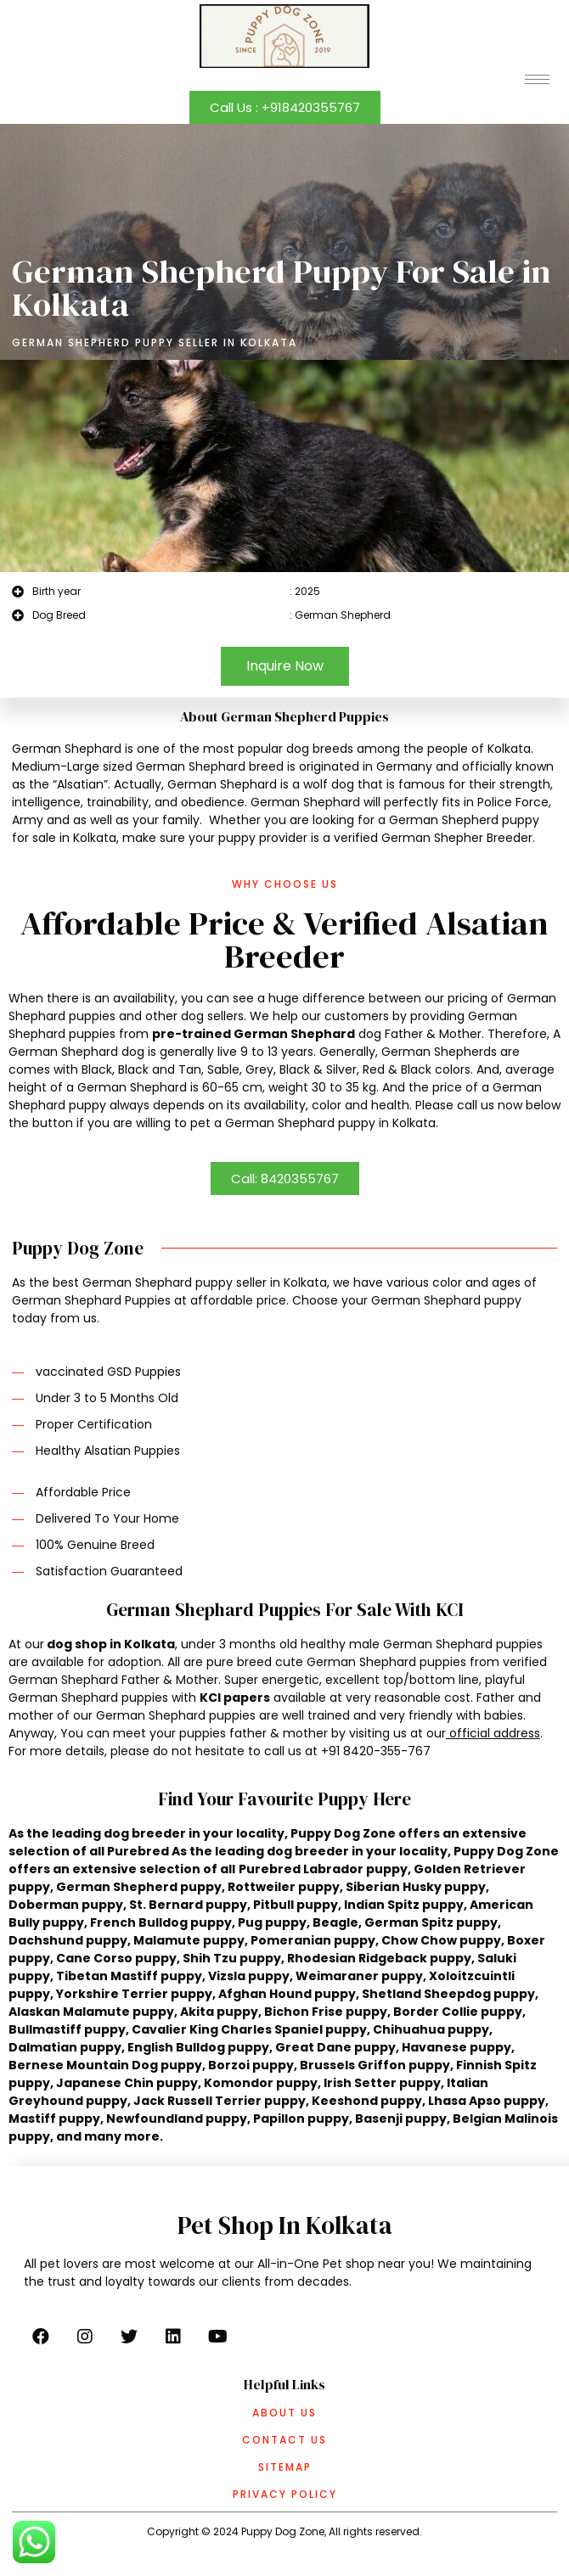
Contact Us (284, 2440)
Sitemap (285, 2467)
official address (494, 1733)
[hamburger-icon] (537, 79)
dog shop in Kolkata (111, 1644)
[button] (284, 107)
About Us (284, 2412)
